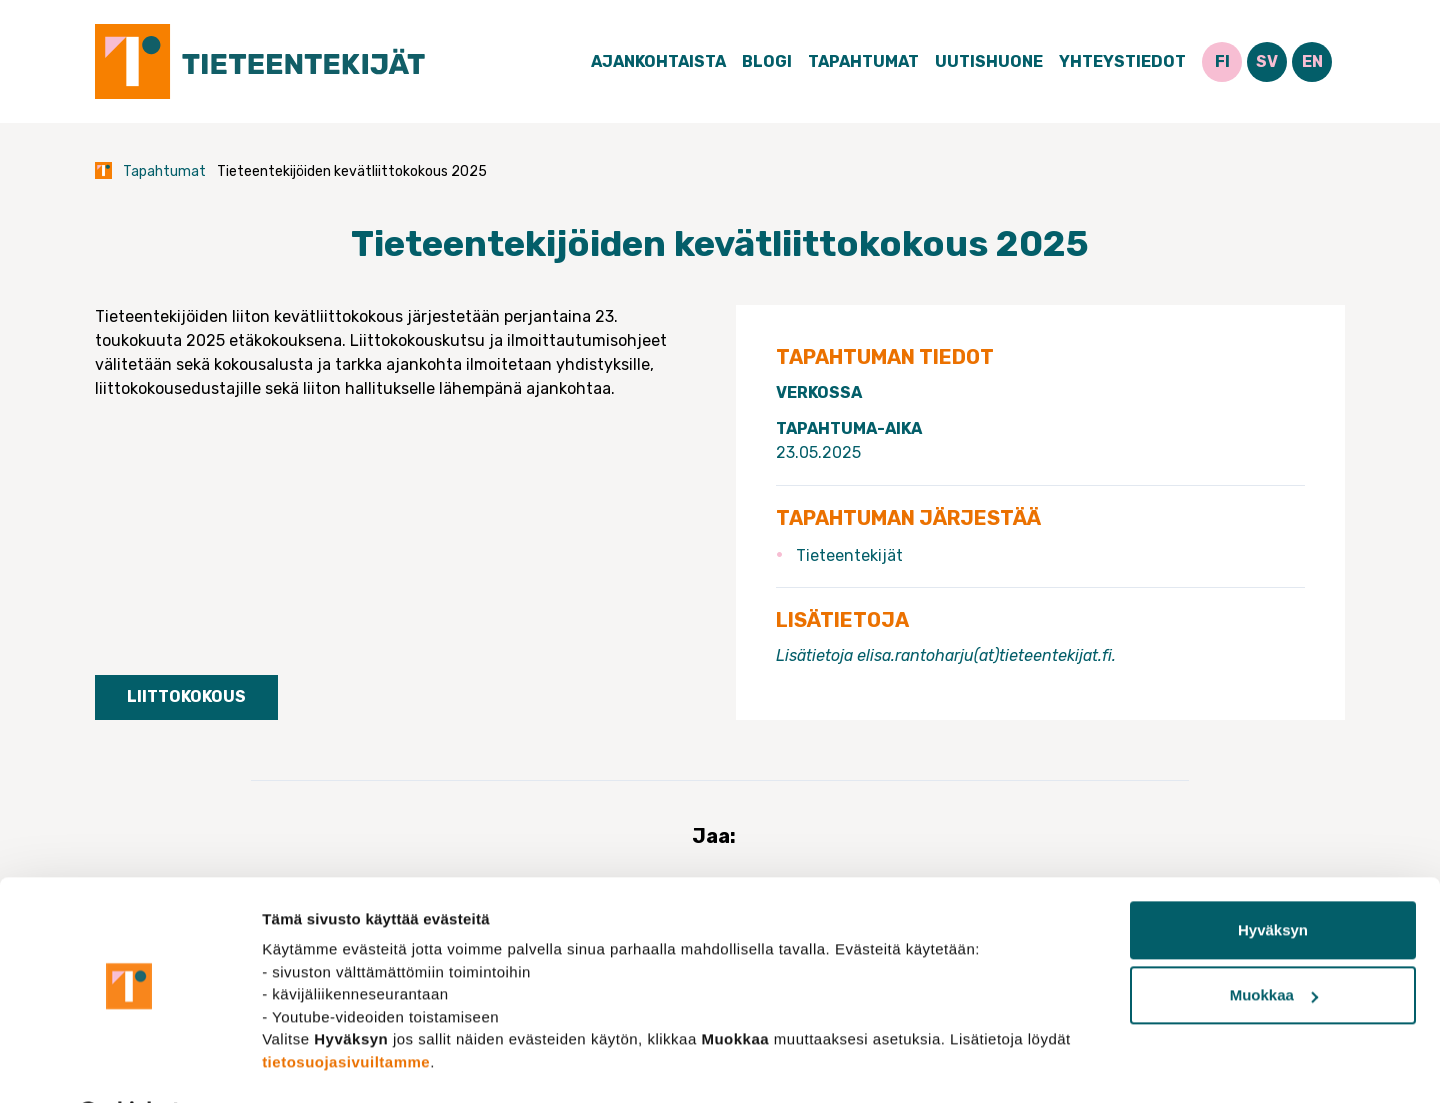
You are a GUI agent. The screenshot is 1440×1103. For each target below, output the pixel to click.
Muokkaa (1274, 942)
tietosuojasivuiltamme (346, 1008)
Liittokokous (186, 696)
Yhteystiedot (1122, 61)
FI (1222, 61)
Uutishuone (989, 61)
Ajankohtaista (658, 61)
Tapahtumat (863, 61)
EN (1312, 61)
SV (1267, 61)
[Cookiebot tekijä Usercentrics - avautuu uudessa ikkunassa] (129, 1064)
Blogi (767, 61)
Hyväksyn (1273, 877)
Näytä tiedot (305, 1063)
